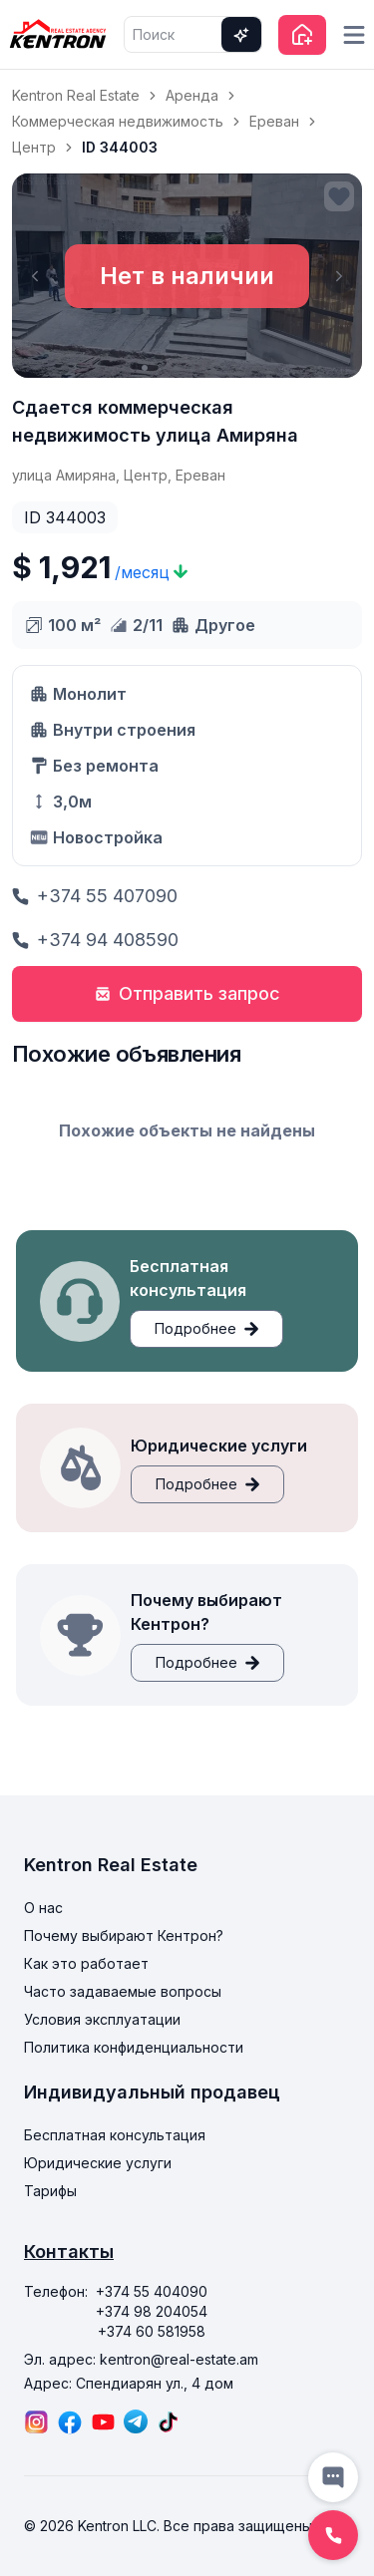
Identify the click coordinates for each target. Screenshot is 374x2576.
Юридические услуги (98, 2162)
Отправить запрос (187, 993)
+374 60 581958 (151, 2331)
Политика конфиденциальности (133, 2047)
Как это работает (86, 1963)
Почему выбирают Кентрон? (123, 1935)
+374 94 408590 (95, 939)
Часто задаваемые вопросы (122, 1991)
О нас (43, 1907)
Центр (34, 147)
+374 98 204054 (151, 2311)
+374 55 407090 (95, 895)
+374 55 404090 (151, 2291)
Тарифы (50, 2190)
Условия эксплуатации (102, 2019)
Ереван (274, 121)
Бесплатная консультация (114, 2134)
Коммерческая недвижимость (117, 121)
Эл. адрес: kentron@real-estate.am (141, 2359)
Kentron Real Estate (76, 95)
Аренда (192, 95)
